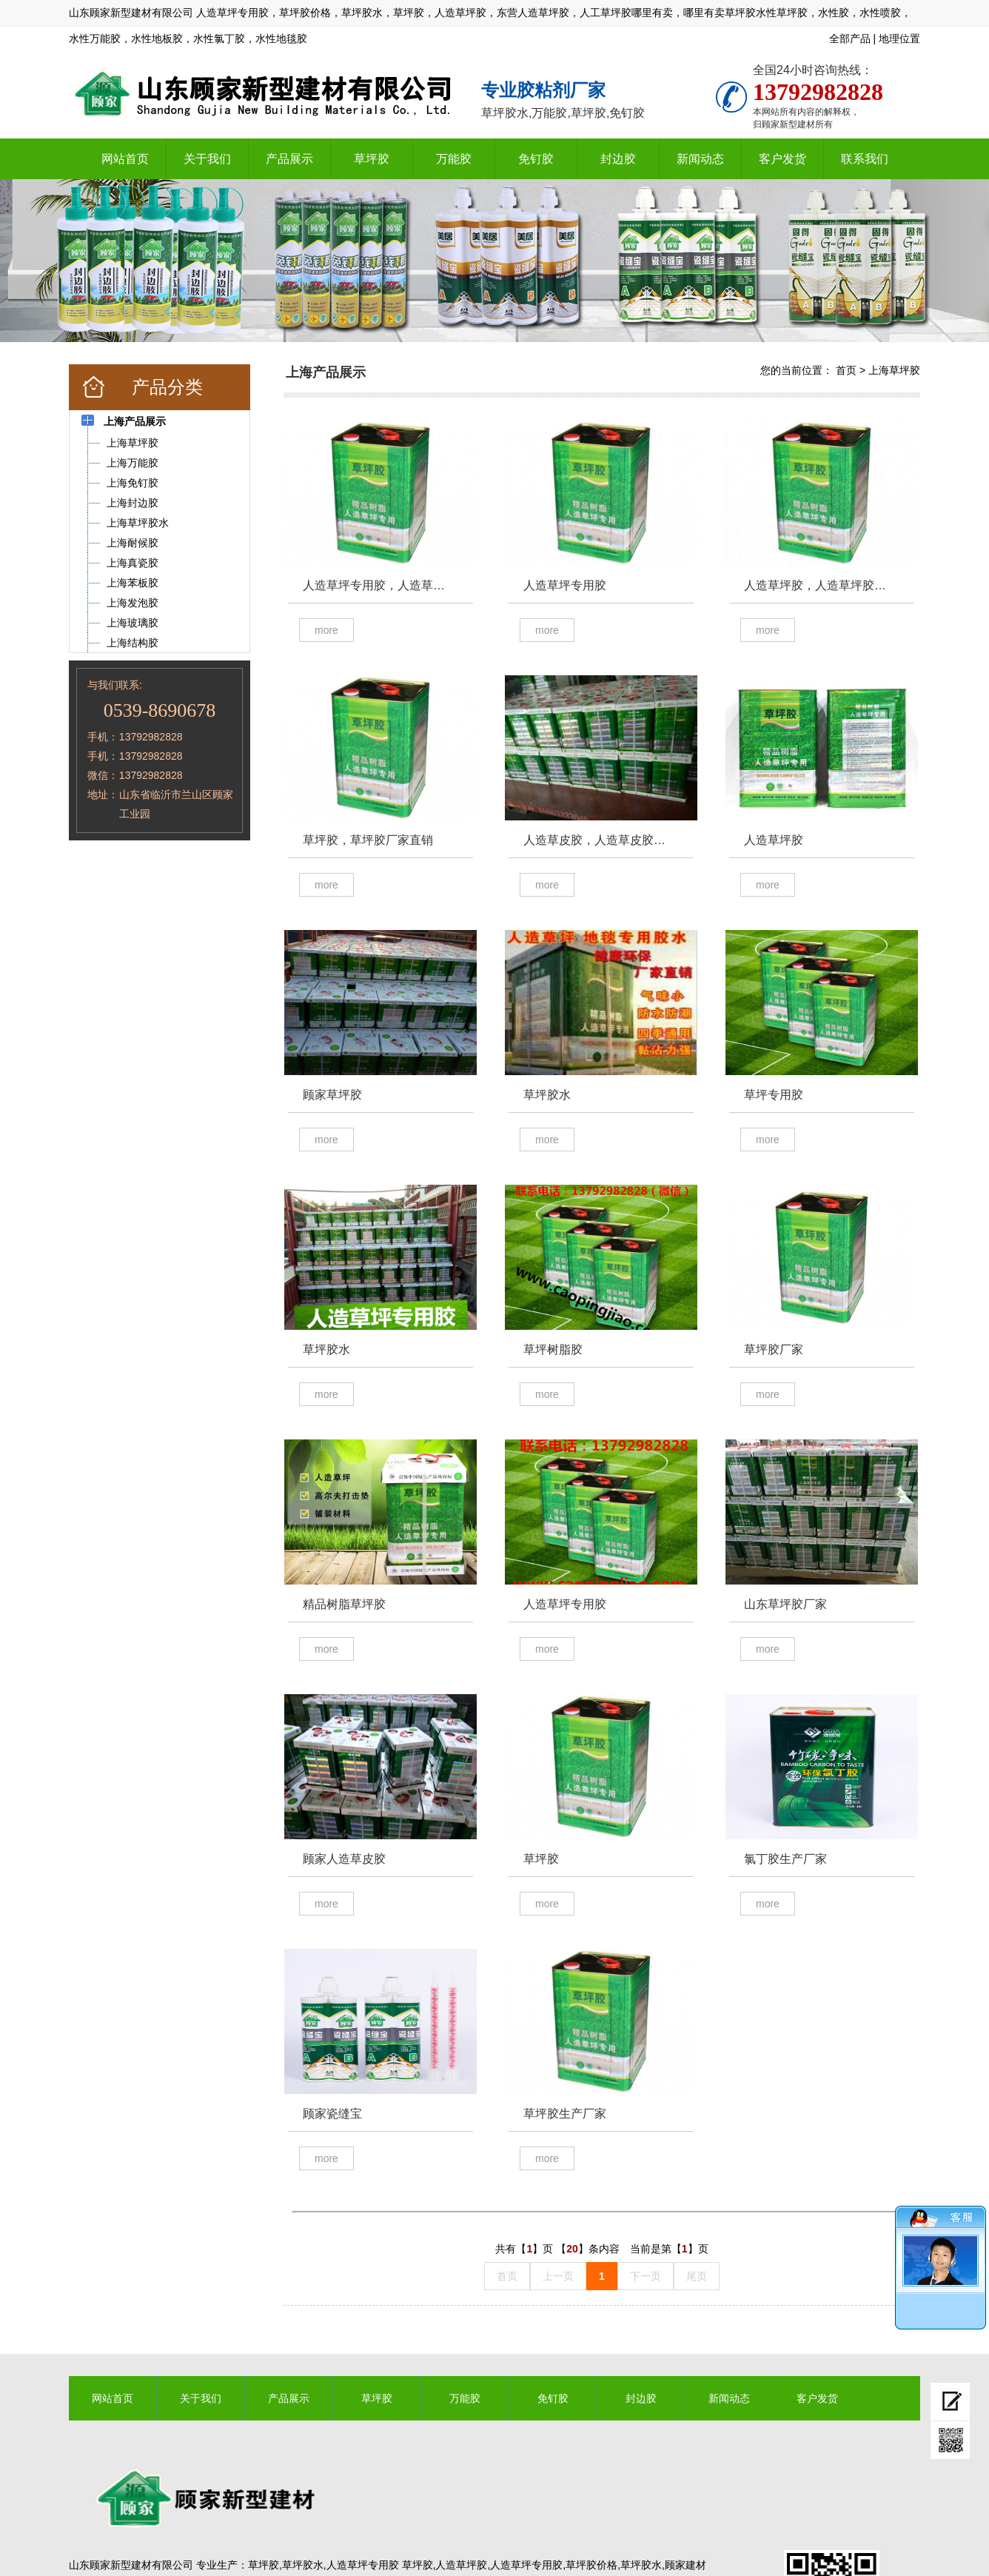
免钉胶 (536, 159)
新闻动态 (700, 159)
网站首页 (125, 159)
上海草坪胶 (894, 370)
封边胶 (618, 159)
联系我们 (864, 159)
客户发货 (782, 159)
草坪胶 (371, 159)
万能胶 (454, 159)
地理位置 (899, 38)
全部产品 (850, 38)
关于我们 (207, 159)
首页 (846, 370)
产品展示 (289, 159)
